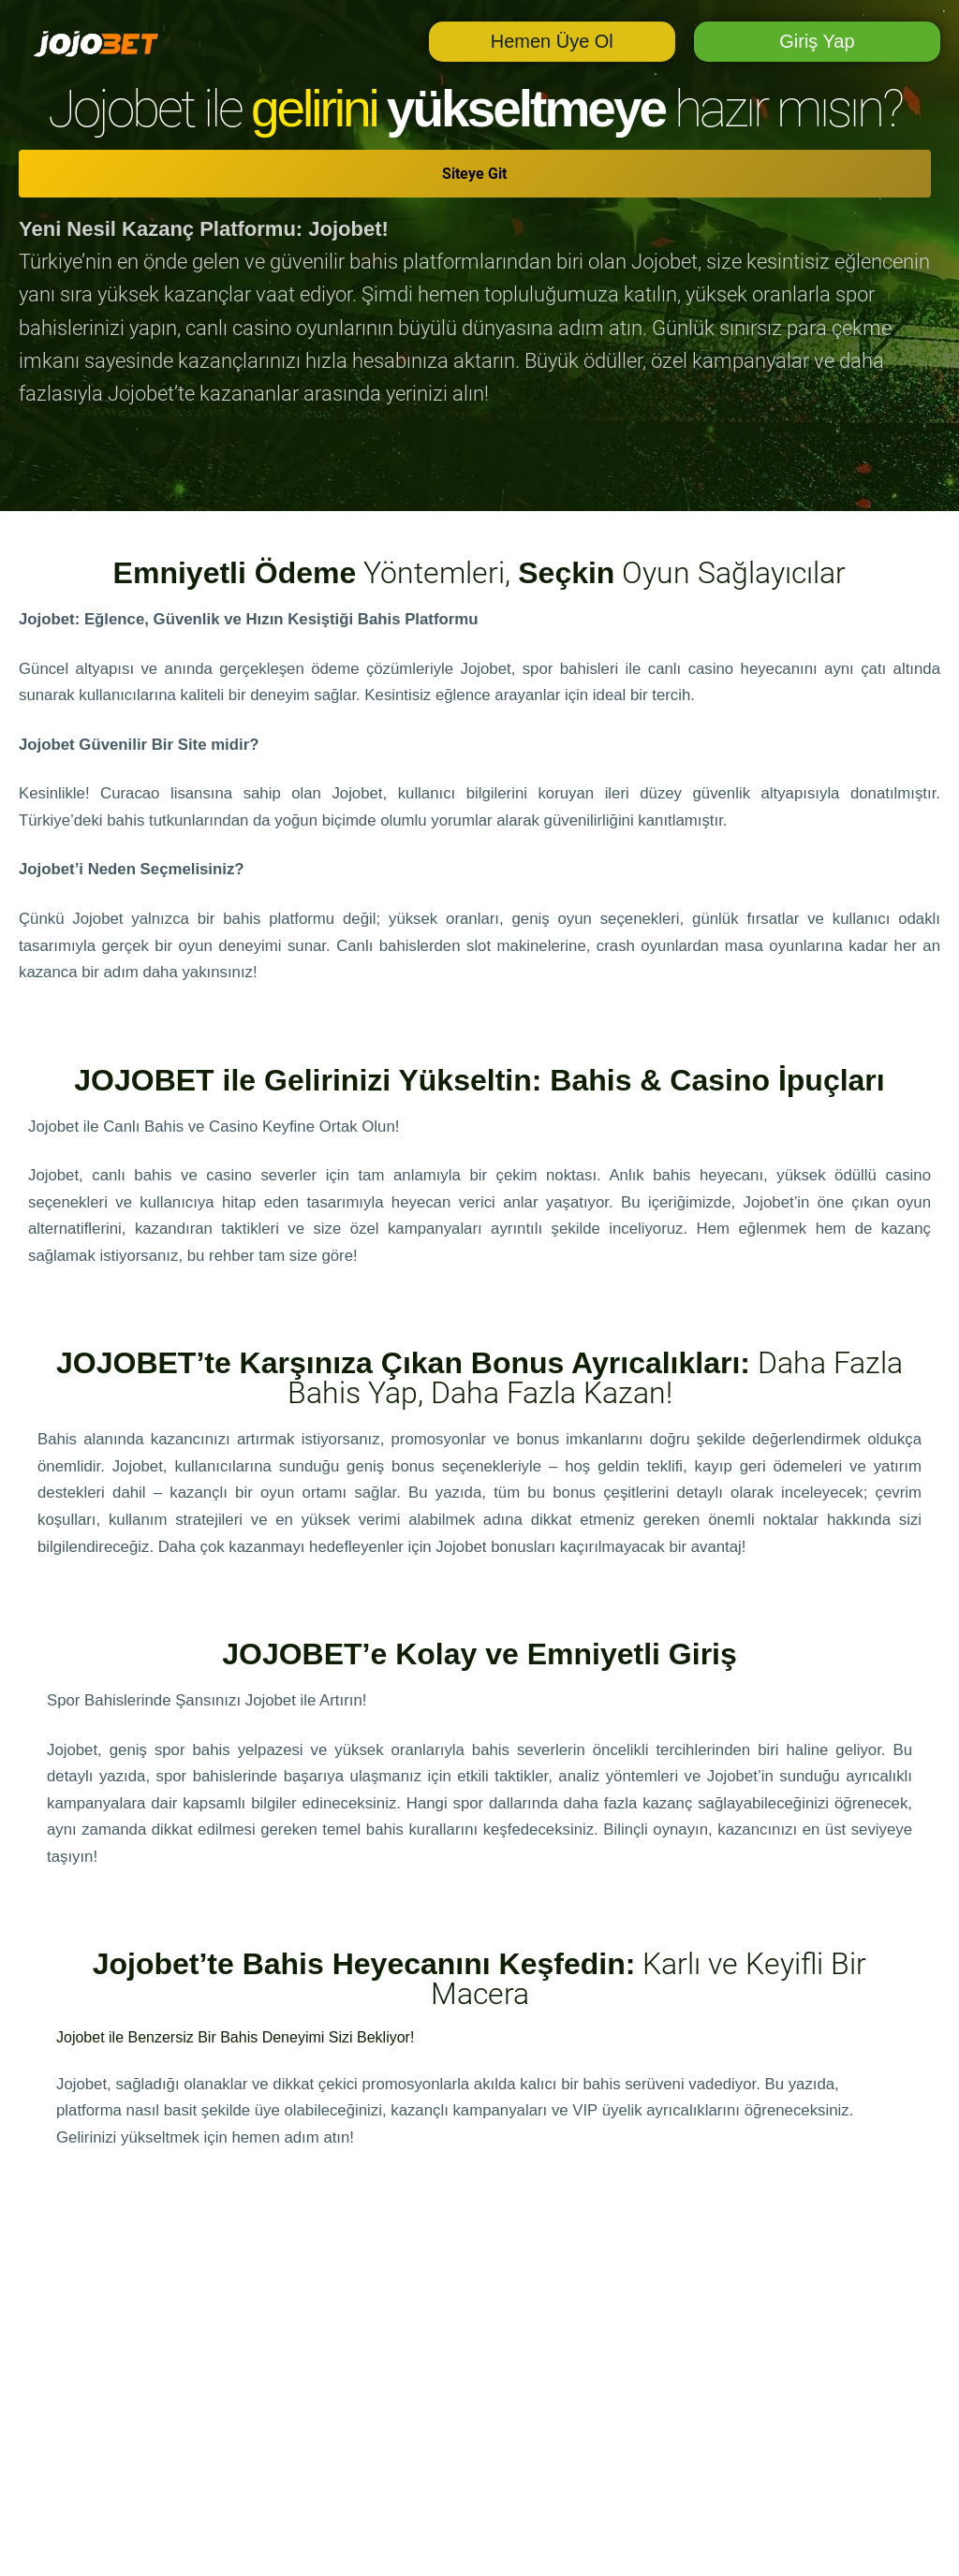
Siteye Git (474, 174)
